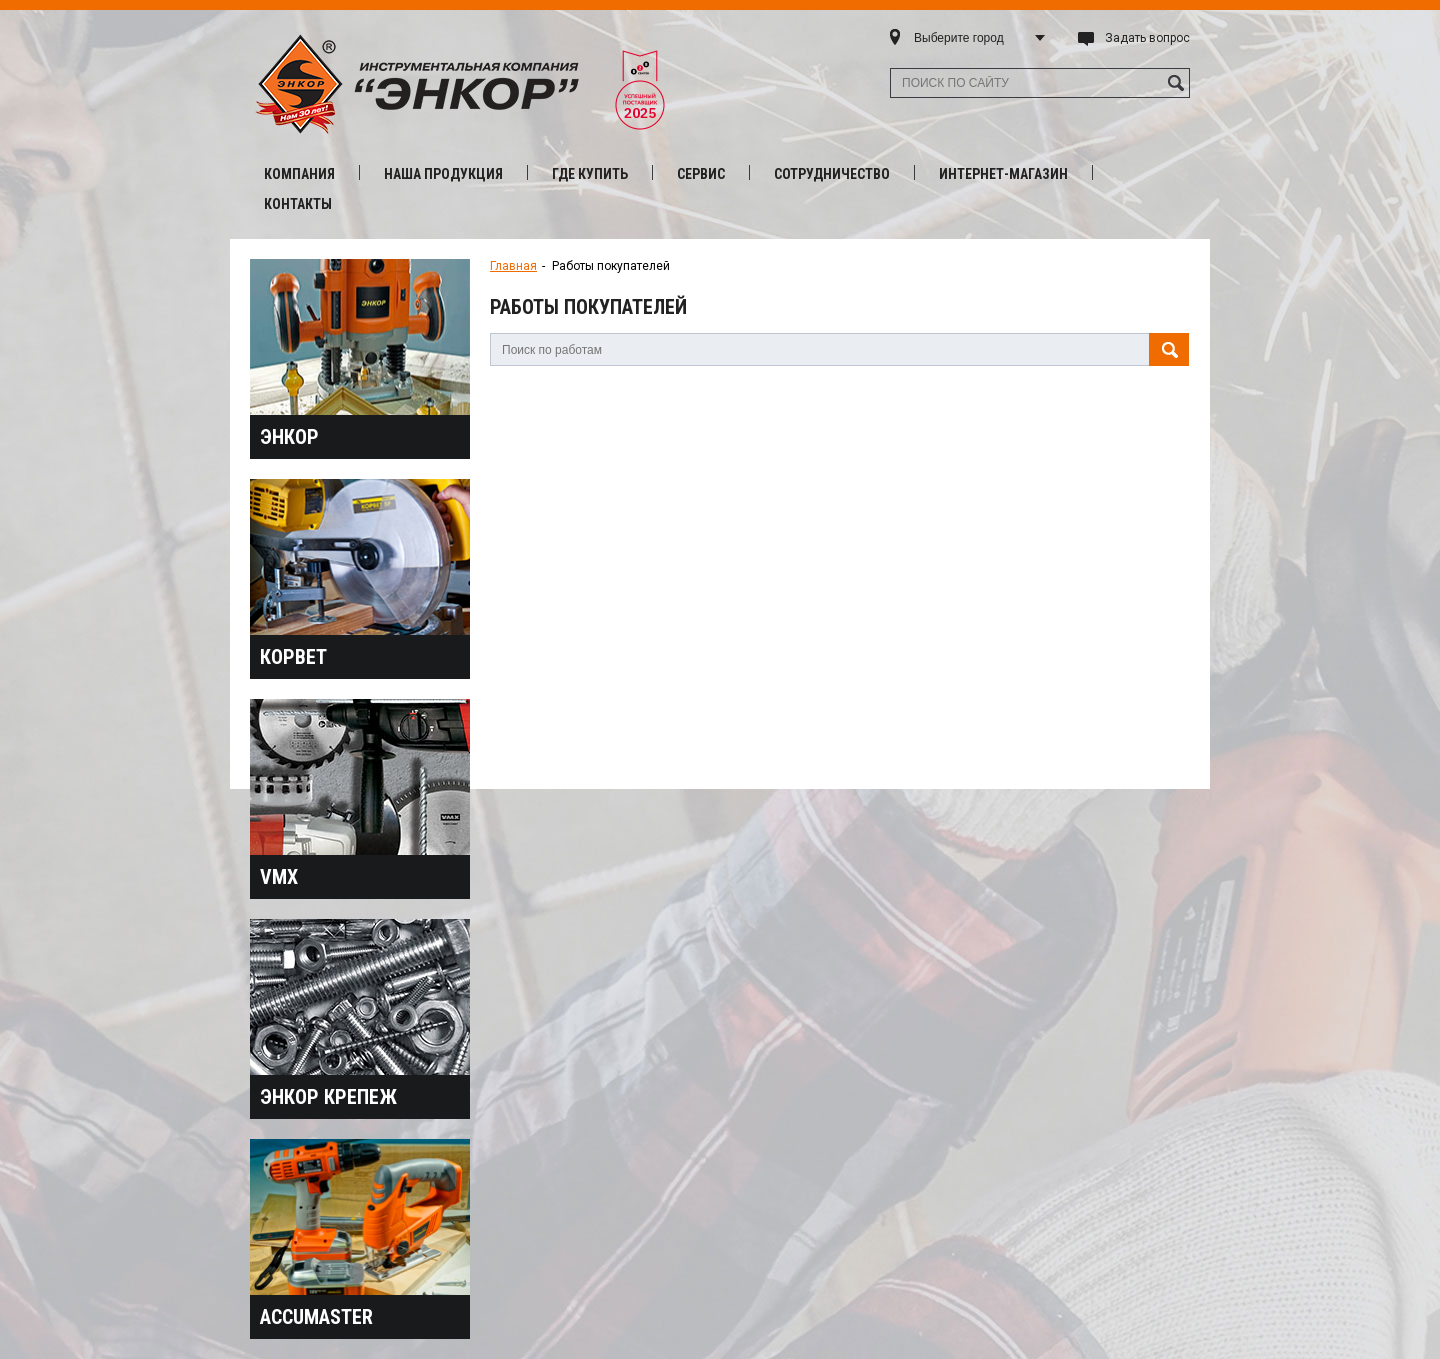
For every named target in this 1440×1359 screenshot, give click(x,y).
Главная (513, 266)
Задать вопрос (1147, 38)
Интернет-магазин (1003, 174)
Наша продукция (443, 174)
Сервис (701, 174)
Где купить (590, 174)
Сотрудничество (832, 174)
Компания (299, 174)
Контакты (298, 204)
